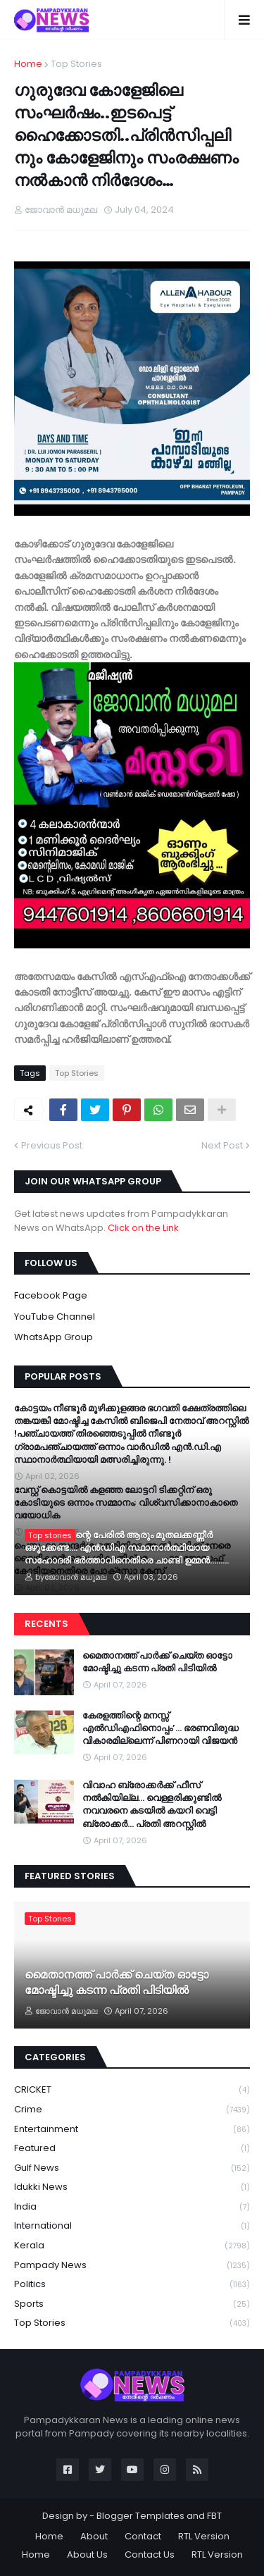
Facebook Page (50, 1295)
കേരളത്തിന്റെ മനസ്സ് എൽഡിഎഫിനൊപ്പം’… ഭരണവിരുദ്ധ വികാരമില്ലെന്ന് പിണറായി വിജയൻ (160, 1728)
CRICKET (132, 2090)
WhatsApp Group (53, 1337)
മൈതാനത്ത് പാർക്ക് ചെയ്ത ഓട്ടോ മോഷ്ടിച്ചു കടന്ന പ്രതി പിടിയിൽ (157, 1662)
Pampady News (132, 2265)
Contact (143, 2536)
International (132, 2226)
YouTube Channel (54, 1316)
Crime (132, 2110)
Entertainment (132, 2129)
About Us (87, 2554)
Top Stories (76, 63)
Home (28, 63)
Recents (46, 1623)
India (132, 2207)
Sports (132, 2304)
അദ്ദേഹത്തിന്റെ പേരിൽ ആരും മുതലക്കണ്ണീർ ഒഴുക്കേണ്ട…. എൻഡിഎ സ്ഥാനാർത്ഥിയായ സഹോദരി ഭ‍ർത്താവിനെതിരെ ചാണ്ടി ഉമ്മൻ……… (127, 1548)
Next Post (222, 1145)
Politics (132, 2284)
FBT (214, 2515)
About (94, 2536)
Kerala (132, 2245)
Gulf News (132, 2168)
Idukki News (132, 2187)
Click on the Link (143, 1227)
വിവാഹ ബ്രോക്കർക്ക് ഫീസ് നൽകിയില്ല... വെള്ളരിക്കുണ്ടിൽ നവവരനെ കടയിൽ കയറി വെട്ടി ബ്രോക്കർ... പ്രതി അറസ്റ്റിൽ (151, 1805)
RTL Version (204, 2536)
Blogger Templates (140, 2515)
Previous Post (51, 1145)
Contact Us (150, 2554)
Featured (132, 2148)
